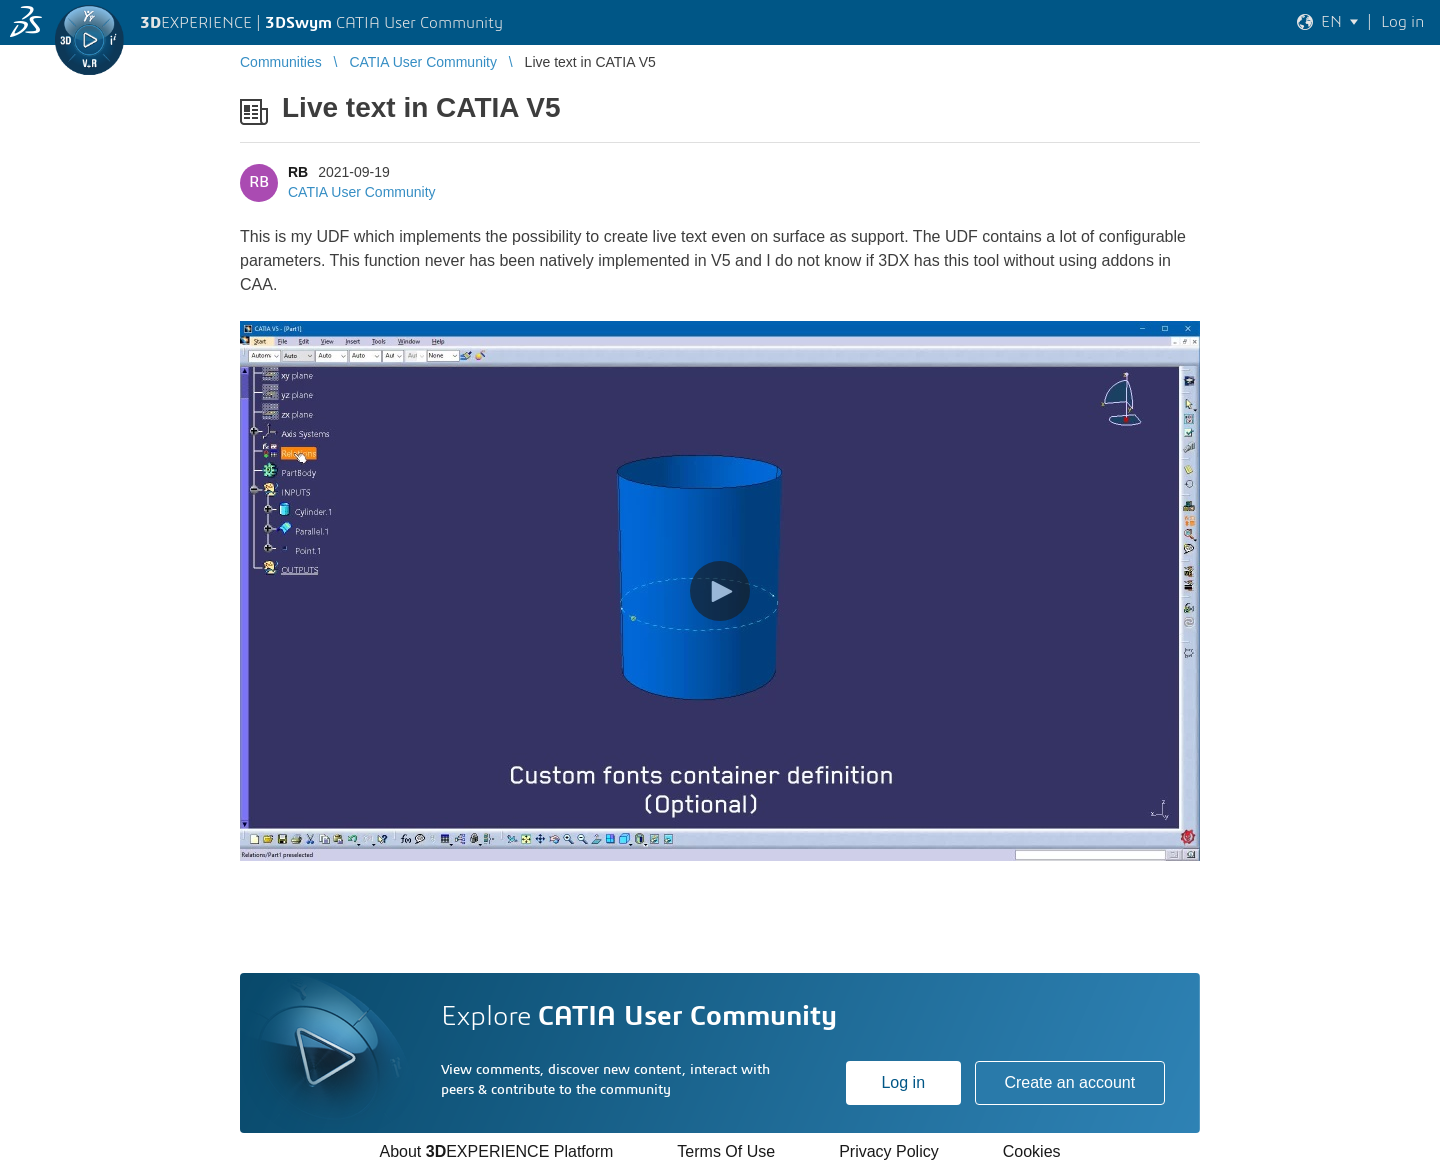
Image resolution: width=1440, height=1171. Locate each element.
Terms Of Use (726, 1151)
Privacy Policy (889, 1151)
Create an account (1069, 1082)
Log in (903, 1082)
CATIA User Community (362, 192)
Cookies (1032, 1151)
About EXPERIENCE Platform (496, 1151)
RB (298, 172)
